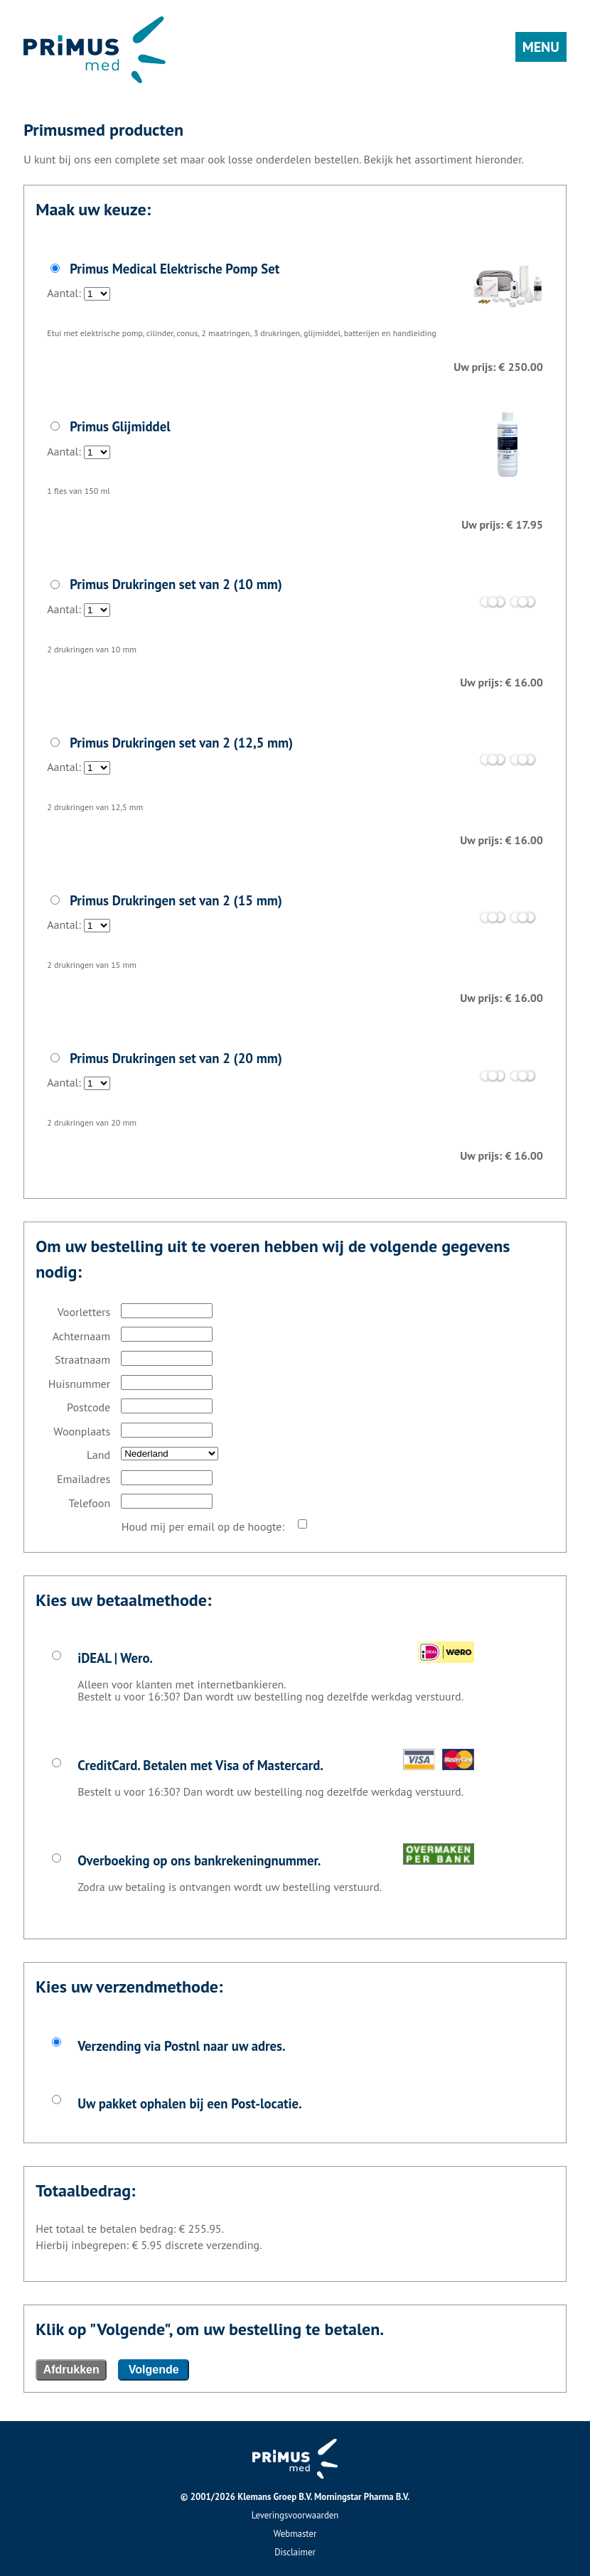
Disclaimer (295, 2552)
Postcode (88, 1407)
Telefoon (90, 1503)
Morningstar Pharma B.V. (361, 2497)
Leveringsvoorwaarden (295, 2515)
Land (98, 1455)
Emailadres (83, 1479)
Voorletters (84, 1312)
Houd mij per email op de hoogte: (203, 1526)
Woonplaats (81, 1431)
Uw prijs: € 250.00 (498, 367)
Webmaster (295, 2534)
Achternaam (82, 1336)
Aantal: (295, 276)
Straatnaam (82, 1359)
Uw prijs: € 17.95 (502, 524)
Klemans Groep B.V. (274, 2497)
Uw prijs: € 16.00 (501, 682)
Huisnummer (79, 1383)
